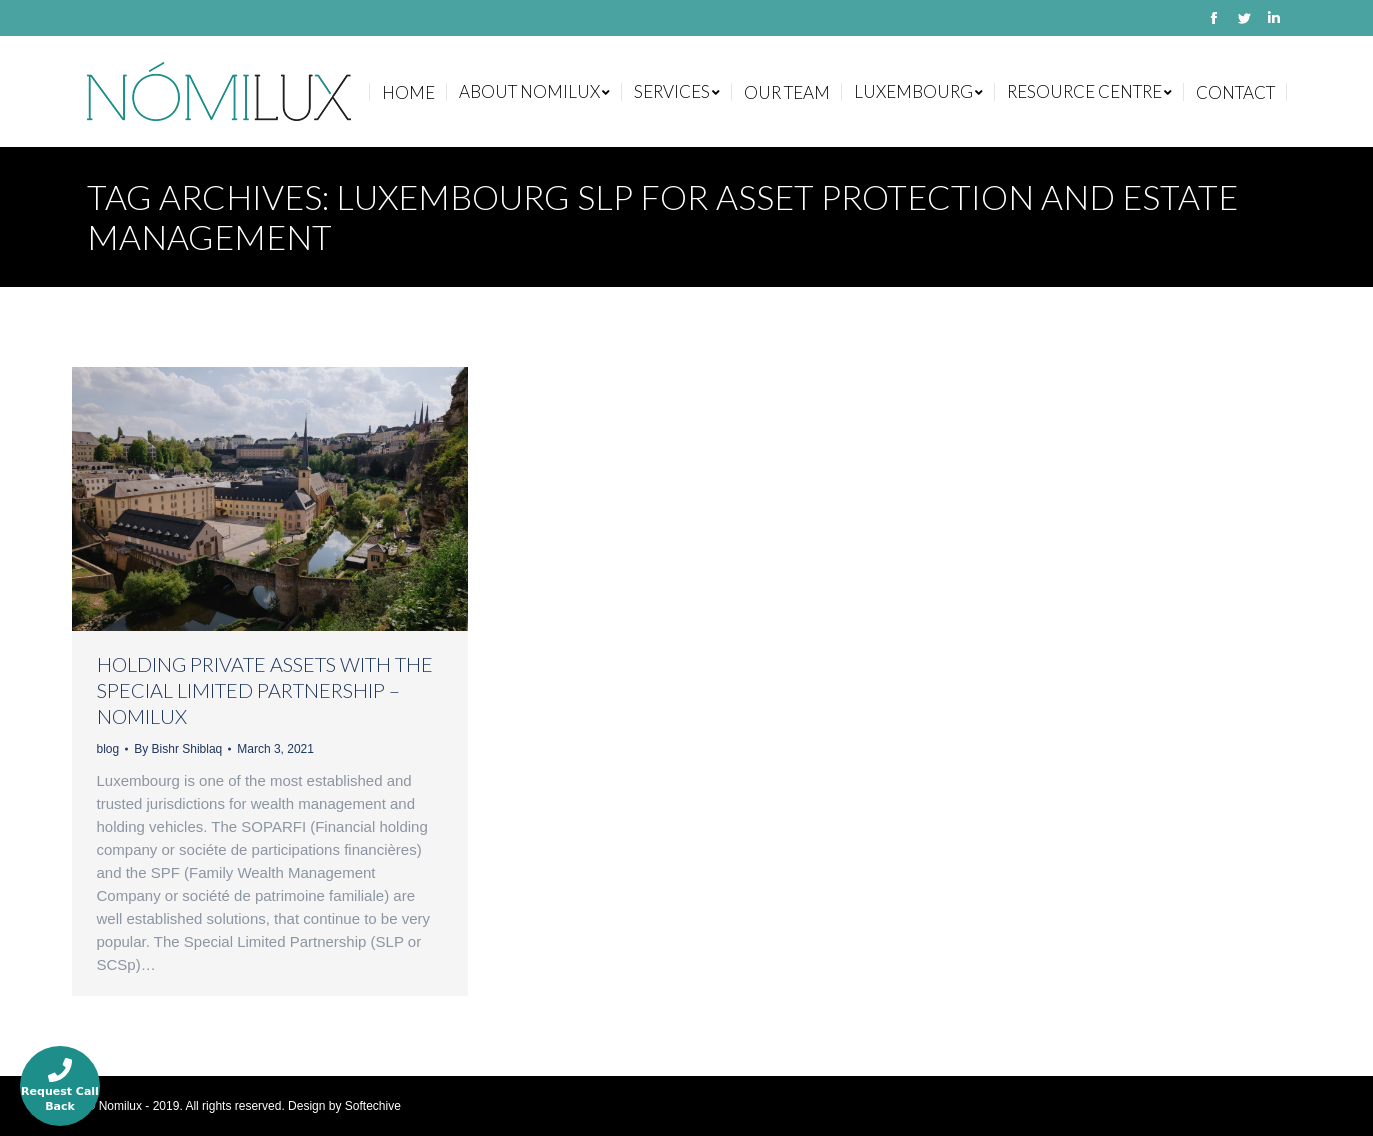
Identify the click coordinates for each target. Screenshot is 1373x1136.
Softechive (373, 1106)
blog (108, 749)
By (178, 749)
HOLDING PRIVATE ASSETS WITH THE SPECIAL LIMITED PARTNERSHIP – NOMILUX (265, 690)
